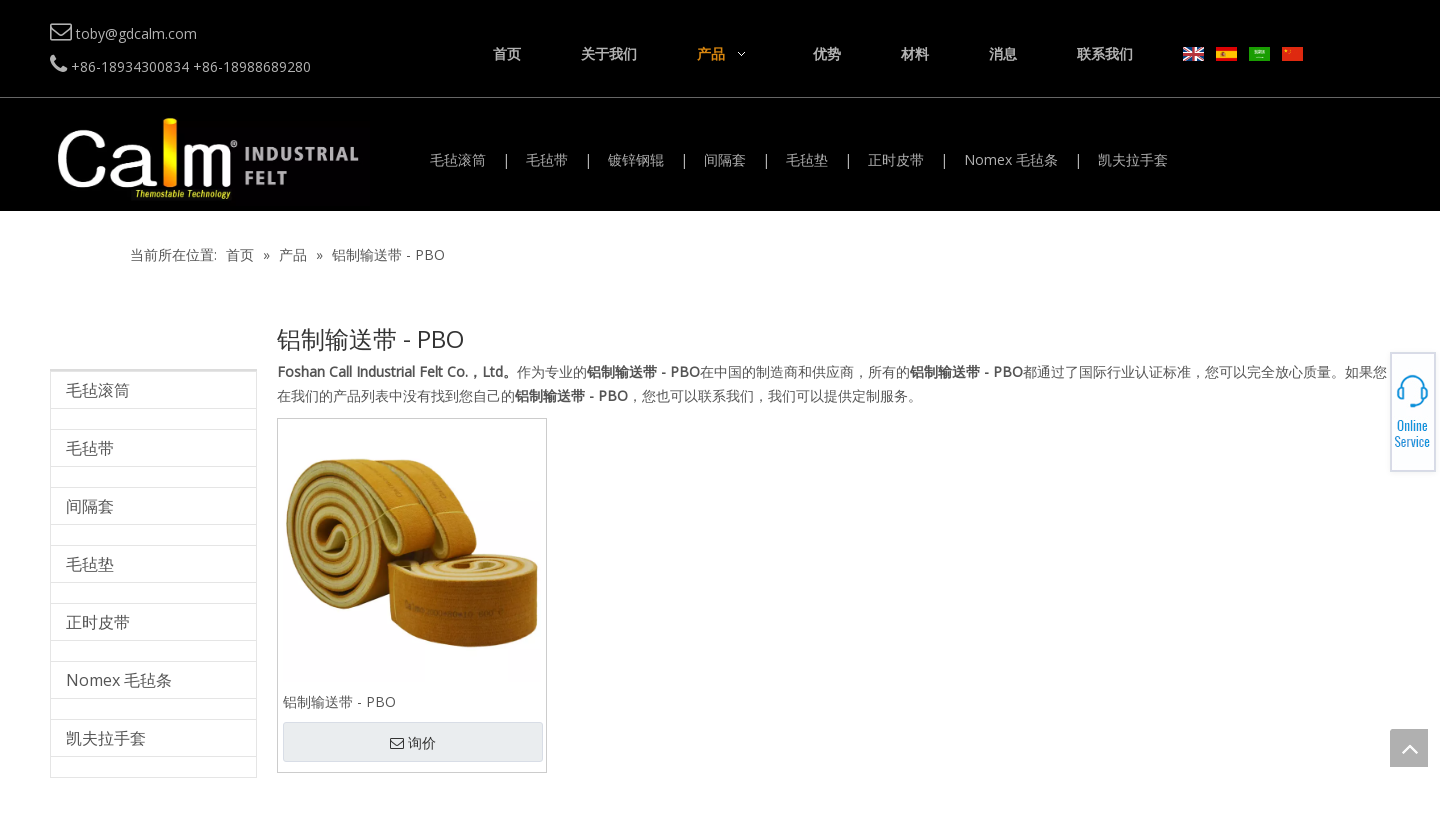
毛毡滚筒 (458, 159)
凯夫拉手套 (1133, 159)
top (1409, 748)
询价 (413, 743)
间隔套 (725, 159)
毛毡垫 (807, 159)
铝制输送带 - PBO (339, 701)
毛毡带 (547, 159)
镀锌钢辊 (636, 159)
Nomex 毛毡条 (1011, 159)
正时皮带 (896, 159)
